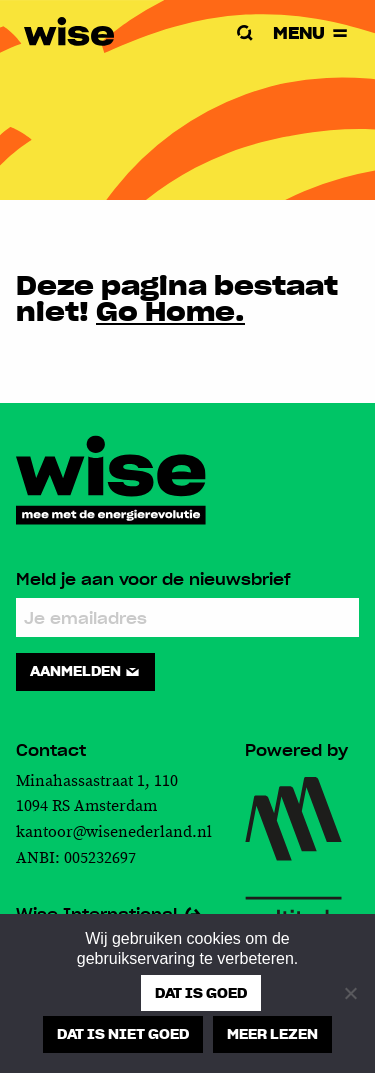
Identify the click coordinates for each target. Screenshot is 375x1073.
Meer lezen (272, 1034)
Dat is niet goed (123, 1034)
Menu (312, 32)
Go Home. (170, 310)
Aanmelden (86, 671)
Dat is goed (201, 993)
